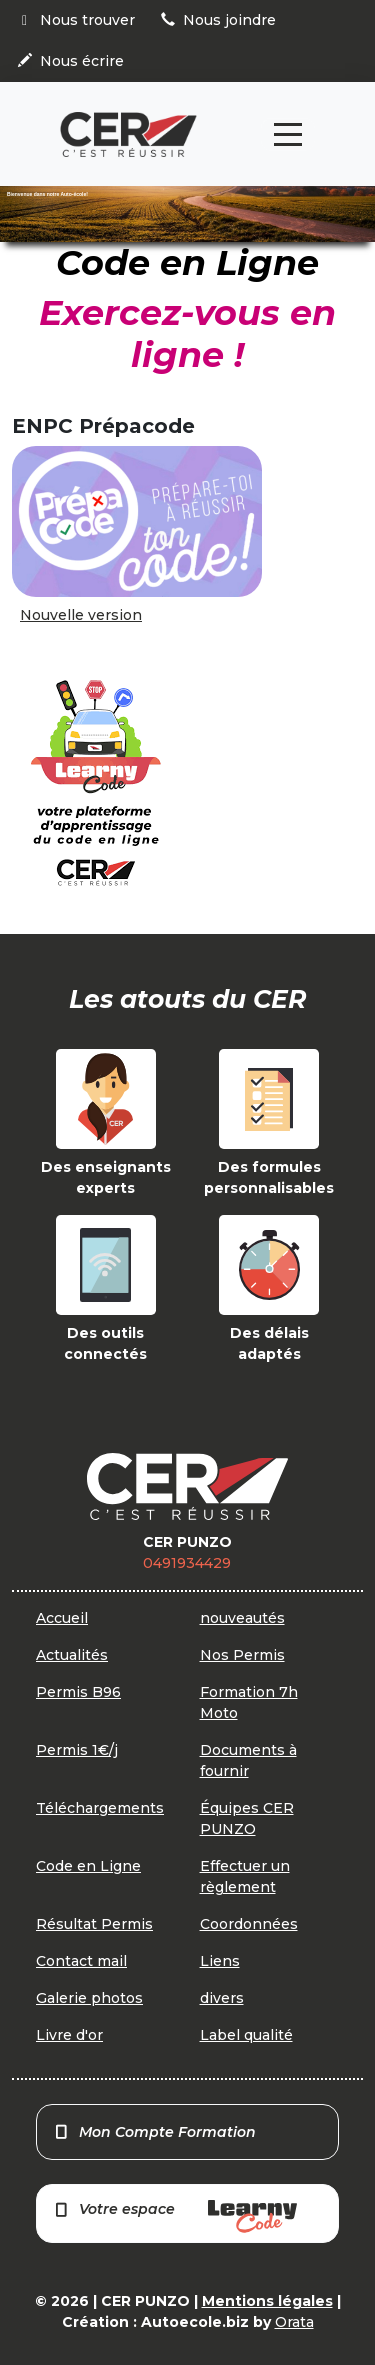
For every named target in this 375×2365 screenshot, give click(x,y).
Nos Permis (242, 1655)
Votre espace (175, 2216)
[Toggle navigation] (288, 134)
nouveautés (242, 1618)
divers (222, 1998)
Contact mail (81, 1961)
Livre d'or (69, 2035)
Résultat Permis (94, 1924)
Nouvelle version (81, 615)
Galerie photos (89, 1998)
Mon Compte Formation (154, 2132)
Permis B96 (78, 1692)
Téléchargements (100, 1808)
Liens (220, 1961)
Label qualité (246, 2035)
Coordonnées (249, 1924)
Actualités (72, 1655)
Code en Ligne (88, 1866)
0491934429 (187, 1563)
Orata (294, 2322)
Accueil (62, 1618)
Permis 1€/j (77, 1750)
